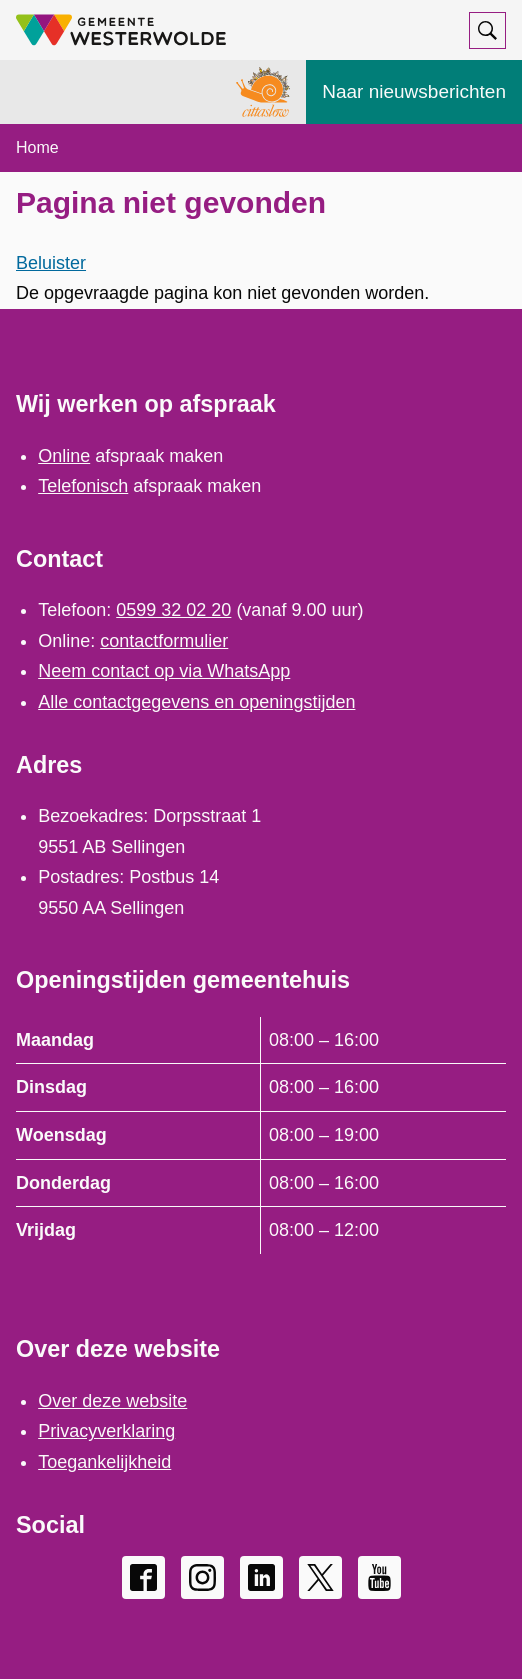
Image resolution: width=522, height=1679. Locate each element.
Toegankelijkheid (104, 1462)
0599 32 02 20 (173, 610)
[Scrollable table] (261, 1135)
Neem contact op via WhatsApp (164, 671)
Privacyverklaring (106, 1431)
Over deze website (112, 1401)
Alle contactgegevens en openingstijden (196, 702)
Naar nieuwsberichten (414, 91)
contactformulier (164, 641)
